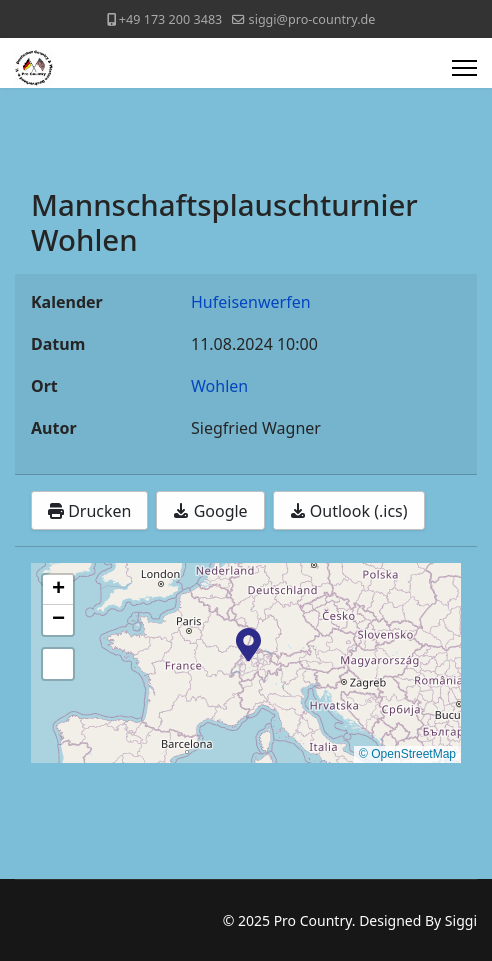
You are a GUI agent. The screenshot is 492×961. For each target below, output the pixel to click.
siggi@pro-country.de (312, 19)
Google (210, 511)
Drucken (89, 511)
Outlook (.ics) (349, 511)
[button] (248, 643)
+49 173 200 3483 (170, 19)
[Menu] (464, 68)
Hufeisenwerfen (251, 302)
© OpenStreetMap (407, 754)
